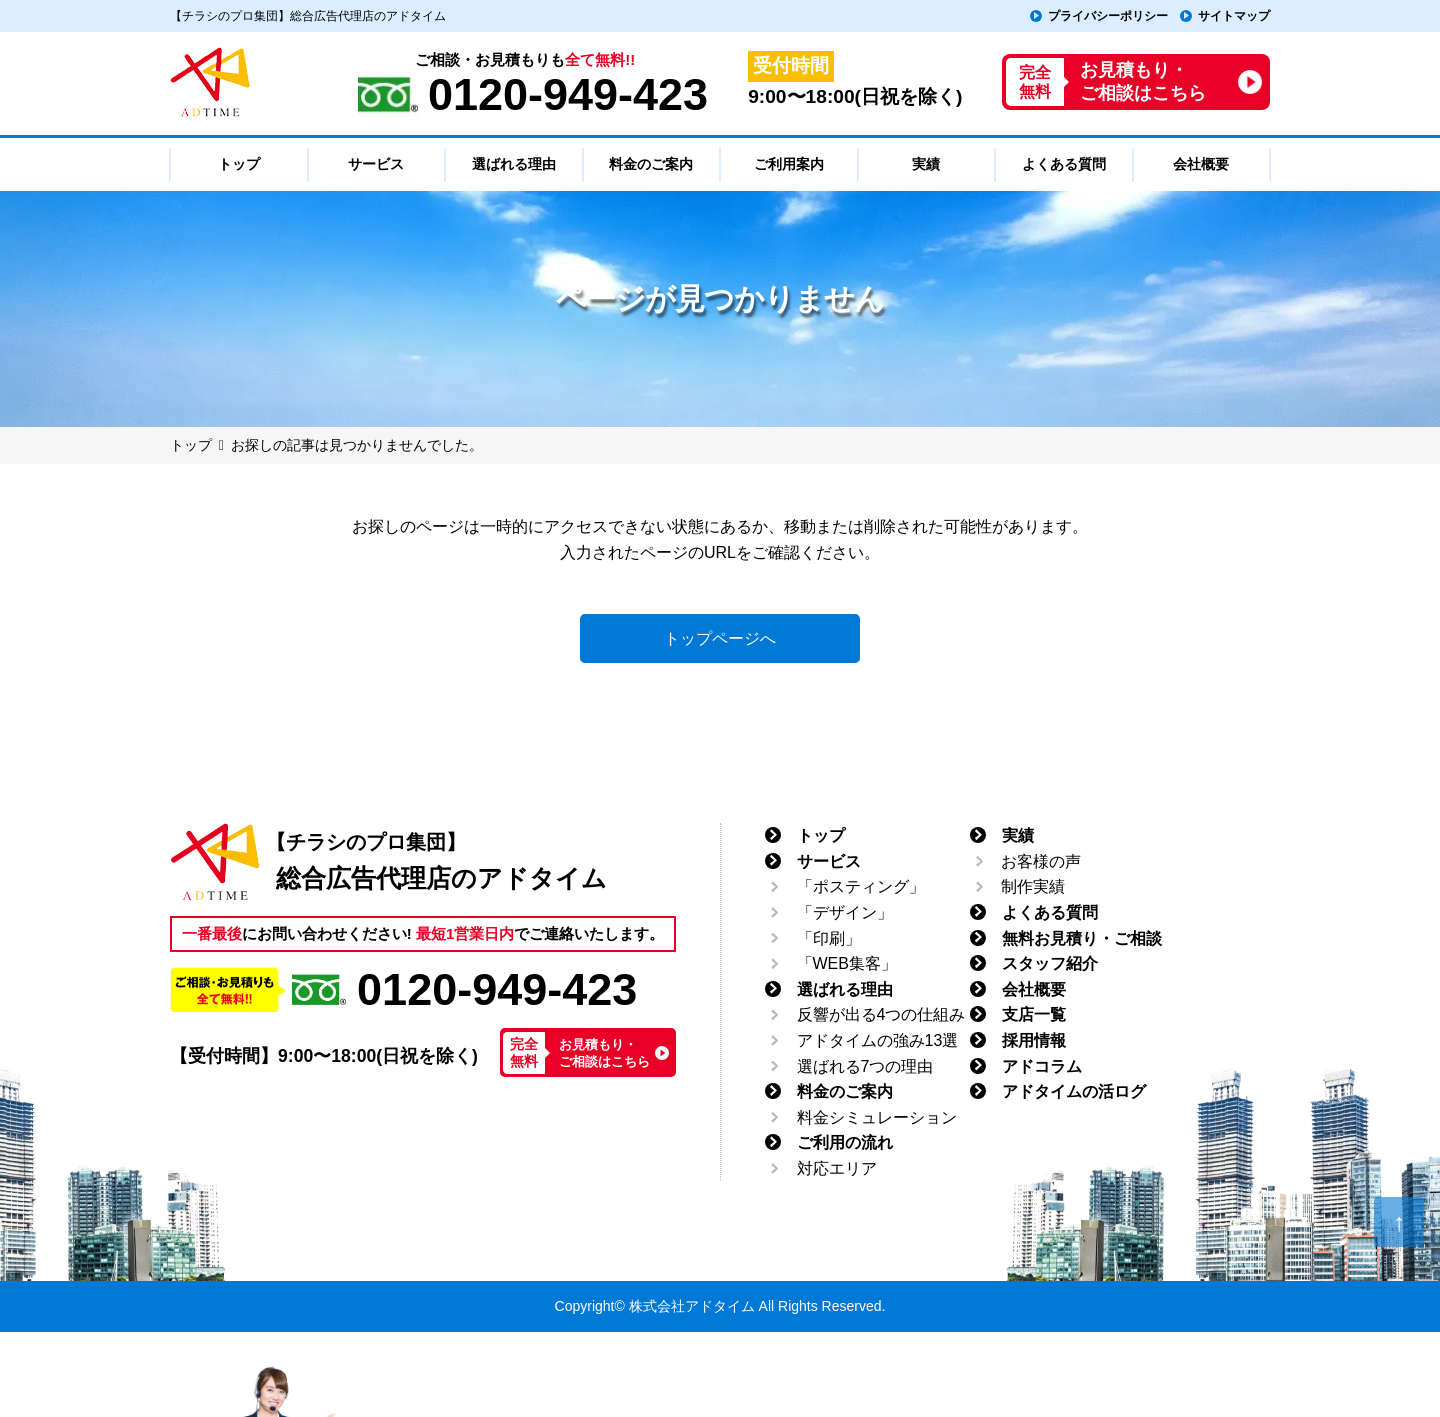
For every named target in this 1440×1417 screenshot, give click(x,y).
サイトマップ (1234, 16)
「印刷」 (829, 938)
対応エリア (837, 1168)
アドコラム (1042, 1066)
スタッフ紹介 (1050, 963)
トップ (821, 835)
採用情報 (1034, 1040)
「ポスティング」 (861, 886)
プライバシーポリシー (1108, 16)
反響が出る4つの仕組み (881, 1014)
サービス (829, 861)
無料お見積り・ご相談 (1082, 938)
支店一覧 (1034, 1014)
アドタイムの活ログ (1074, 1091)
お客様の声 (1041, 861)
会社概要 (1034, 989)
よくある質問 (1050, 912)
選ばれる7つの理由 (865, 1066)
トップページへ (720, 638)
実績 (1018, 835)
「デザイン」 (845, 912)
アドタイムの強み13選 (878, 1040)
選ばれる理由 (845, 989)
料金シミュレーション (877, 1117)
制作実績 (1033, 886)
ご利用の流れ (845, 1142)
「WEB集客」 (847, 963)
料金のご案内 (845, 1091)
